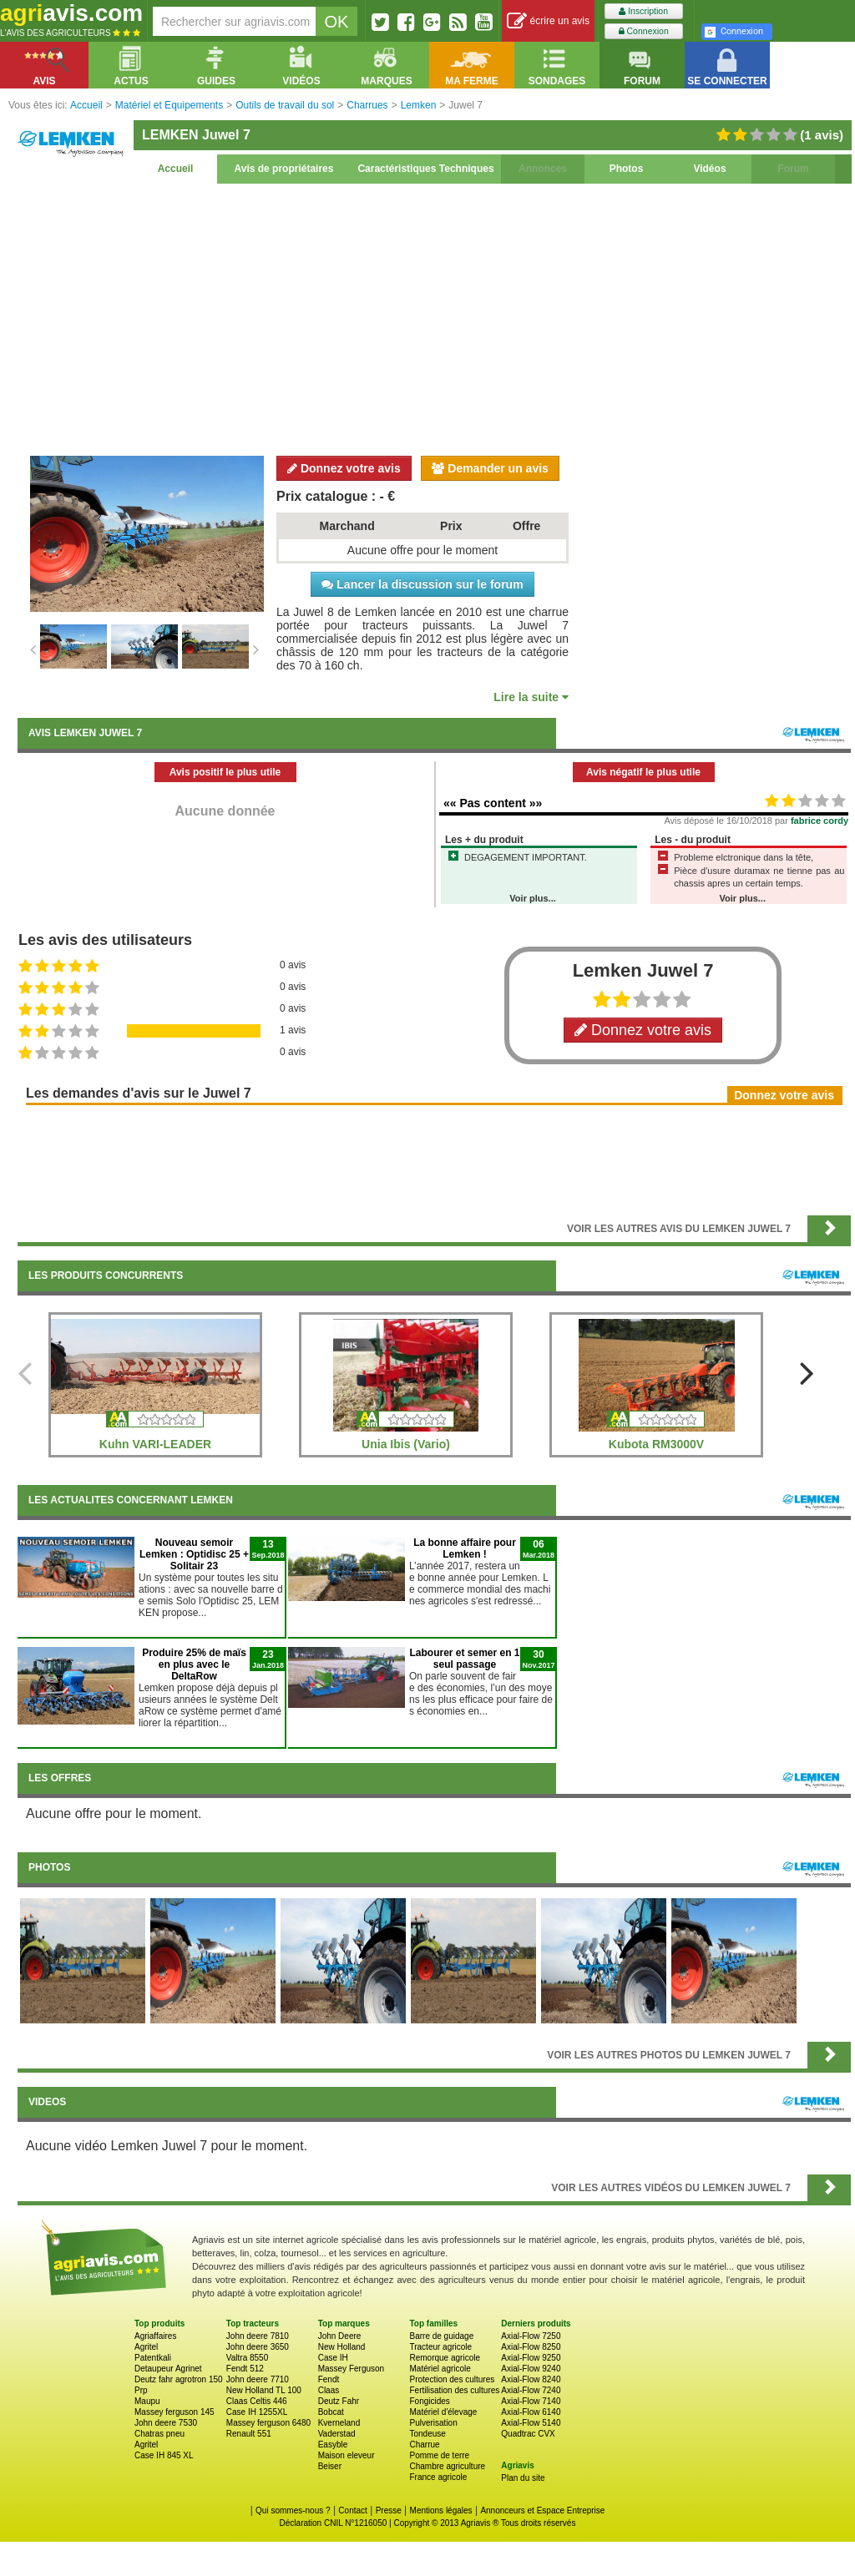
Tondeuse (427, 2433)
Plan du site (522, 2478)
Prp (141, 2390)
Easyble (333, 2444)
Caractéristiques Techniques (425, 168)
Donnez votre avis (344, 468)
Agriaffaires (155, 2336)
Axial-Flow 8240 (530, 2379)
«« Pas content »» (492, 803)
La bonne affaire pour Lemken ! (464, 1548)
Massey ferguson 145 (174, 2412)
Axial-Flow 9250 (530, 2357)
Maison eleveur (346, 2455)
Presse (389, 2510)
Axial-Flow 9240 (530, 2368)
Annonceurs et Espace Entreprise (542, 2510)
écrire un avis (548, 21)
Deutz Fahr (338, 2401)
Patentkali (152, 2357)
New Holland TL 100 (263, 2390)
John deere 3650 (257, 2346)
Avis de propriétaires (284, 168)
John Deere (340, 2336)
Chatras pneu (159, 2433)
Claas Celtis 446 (256, 2401)
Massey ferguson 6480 (268, 2422)
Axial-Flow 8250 (530, 2346)
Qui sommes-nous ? (292, 2510)
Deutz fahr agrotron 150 (178, 2379)
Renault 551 (248, 2433)
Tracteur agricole (440, 2346)
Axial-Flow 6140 (530, 2412)
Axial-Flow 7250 (530, 2336)
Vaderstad (337, 2433)
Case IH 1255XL (256, 2412)
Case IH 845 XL (164, 2455)
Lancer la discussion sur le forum (422, 584)
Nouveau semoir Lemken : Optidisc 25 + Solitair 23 (194, 1554)
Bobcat (331, 2412)
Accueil (176, 168)
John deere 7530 (165, 2422)
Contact (352, 2510)
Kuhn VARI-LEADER (155, 1444)
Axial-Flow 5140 (530, 2422)
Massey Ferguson (351, 2368)
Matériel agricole (439, 2368)
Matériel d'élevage (443, 2412)
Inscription (643, 11)
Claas (329, 2390)
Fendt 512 (245, 2368)
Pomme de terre (439, 2455)
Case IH (333, 2357)
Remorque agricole (444, 2357)
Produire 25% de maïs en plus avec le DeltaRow (194, 1664)
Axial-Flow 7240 (530, 2390)
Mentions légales (441, 2510)
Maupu (147, 2401)
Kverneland (339, 2422)
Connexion (644, 31)
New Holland (342, 2346)
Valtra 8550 (247, 2357)
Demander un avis (490, 468)
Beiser (329, 2466)
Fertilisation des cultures (454, 2390)
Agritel (146, 2346)
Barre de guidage (441, 2336)
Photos (627, 168)
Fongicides (429, 2401)
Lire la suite (531, 697)
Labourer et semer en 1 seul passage (464, 1658)
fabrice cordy (819, 821)
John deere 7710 (257, 2379)
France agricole (438, 2477)
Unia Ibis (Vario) (406, 1444)
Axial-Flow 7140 (530, 2401)
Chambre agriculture (447, 2466)
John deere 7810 (257, 2336)
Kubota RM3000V (656, 1444)
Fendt (329, 2379)
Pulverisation (433, 2422)
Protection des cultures (451, 2379)
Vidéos (709, 168)
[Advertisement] (434, 317)
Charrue (424, 2444)
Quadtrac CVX (527, 2433)
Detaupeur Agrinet (168, 2368)
